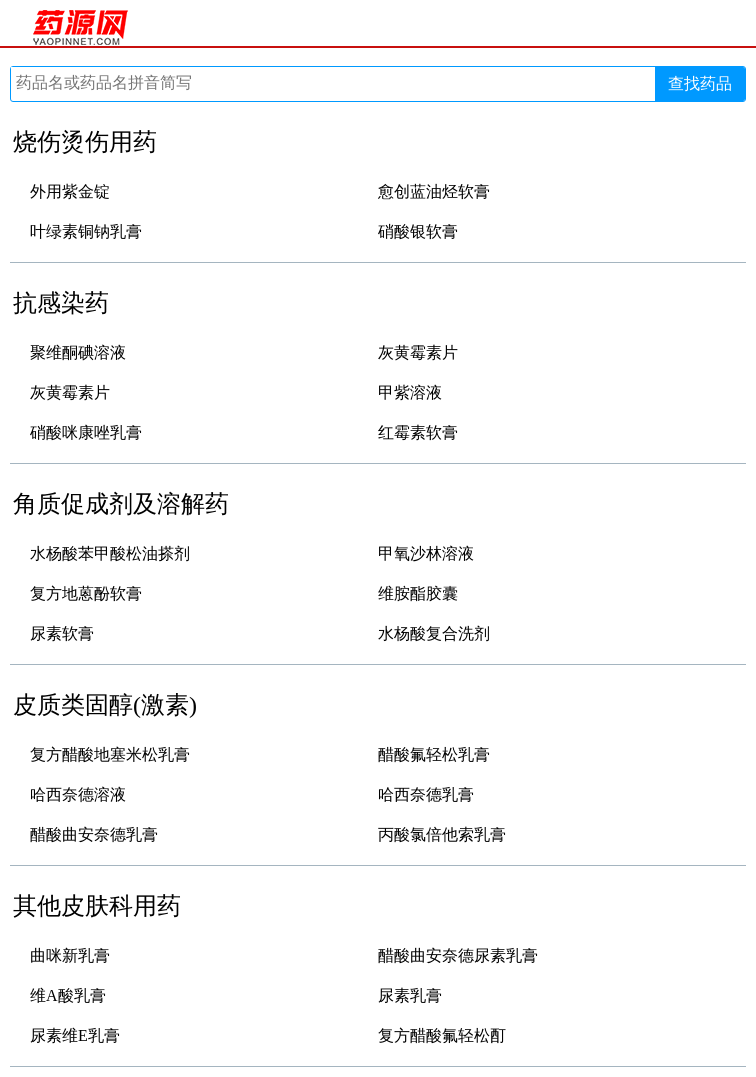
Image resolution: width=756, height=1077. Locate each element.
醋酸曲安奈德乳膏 (94, 834)
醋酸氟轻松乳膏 (434, 754)
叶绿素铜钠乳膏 (86, 231)
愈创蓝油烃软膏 (434, 191)
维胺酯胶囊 (418, 593)
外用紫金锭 (70, 191)
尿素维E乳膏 (75, 1035)
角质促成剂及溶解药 (121, 504)
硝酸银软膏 (418, 231)
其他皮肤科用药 (97, 906)
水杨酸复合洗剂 (434, 633)
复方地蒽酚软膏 (86, 593)
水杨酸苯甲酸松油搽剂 (110, 553)
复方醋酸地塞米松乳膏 (110, 754)
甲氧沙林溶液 (426, 553)
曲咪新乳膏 (70, 955)
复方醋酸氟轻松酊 (442, 1035)
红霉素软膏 (418, 432)
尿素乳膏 (410, 995)
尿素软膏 (62, 633)
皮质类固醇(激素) (105, 705)
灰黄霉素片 (418, 352)
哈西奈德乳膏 (426, 794)
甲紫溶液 (410, 392)
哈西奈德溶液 (78, 794)
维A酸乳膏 (68, 995)
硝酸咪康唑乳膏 (86, 432)
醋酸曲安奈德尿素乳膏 (458, 955)
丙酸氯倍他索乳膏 (442, 834)
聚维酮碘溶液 (78, 352)
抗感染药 (61, 303)
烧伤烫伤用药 (85, 142)
